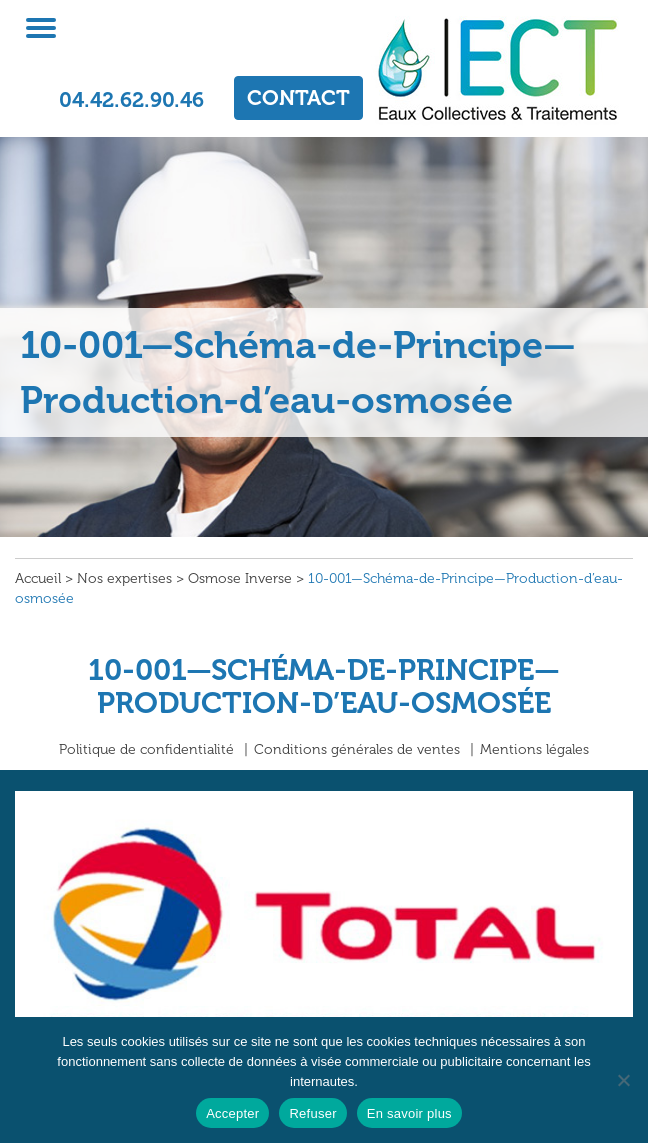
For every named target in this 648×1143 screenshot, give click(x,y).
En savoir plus (409, 1113)
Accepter (232, 1113)
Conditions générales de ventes (357, 749)
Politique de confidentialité (146, 749)
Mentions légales (534, 749)
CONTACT (298, 97)
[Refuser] (623, 1080)
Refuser (312, 1113)
